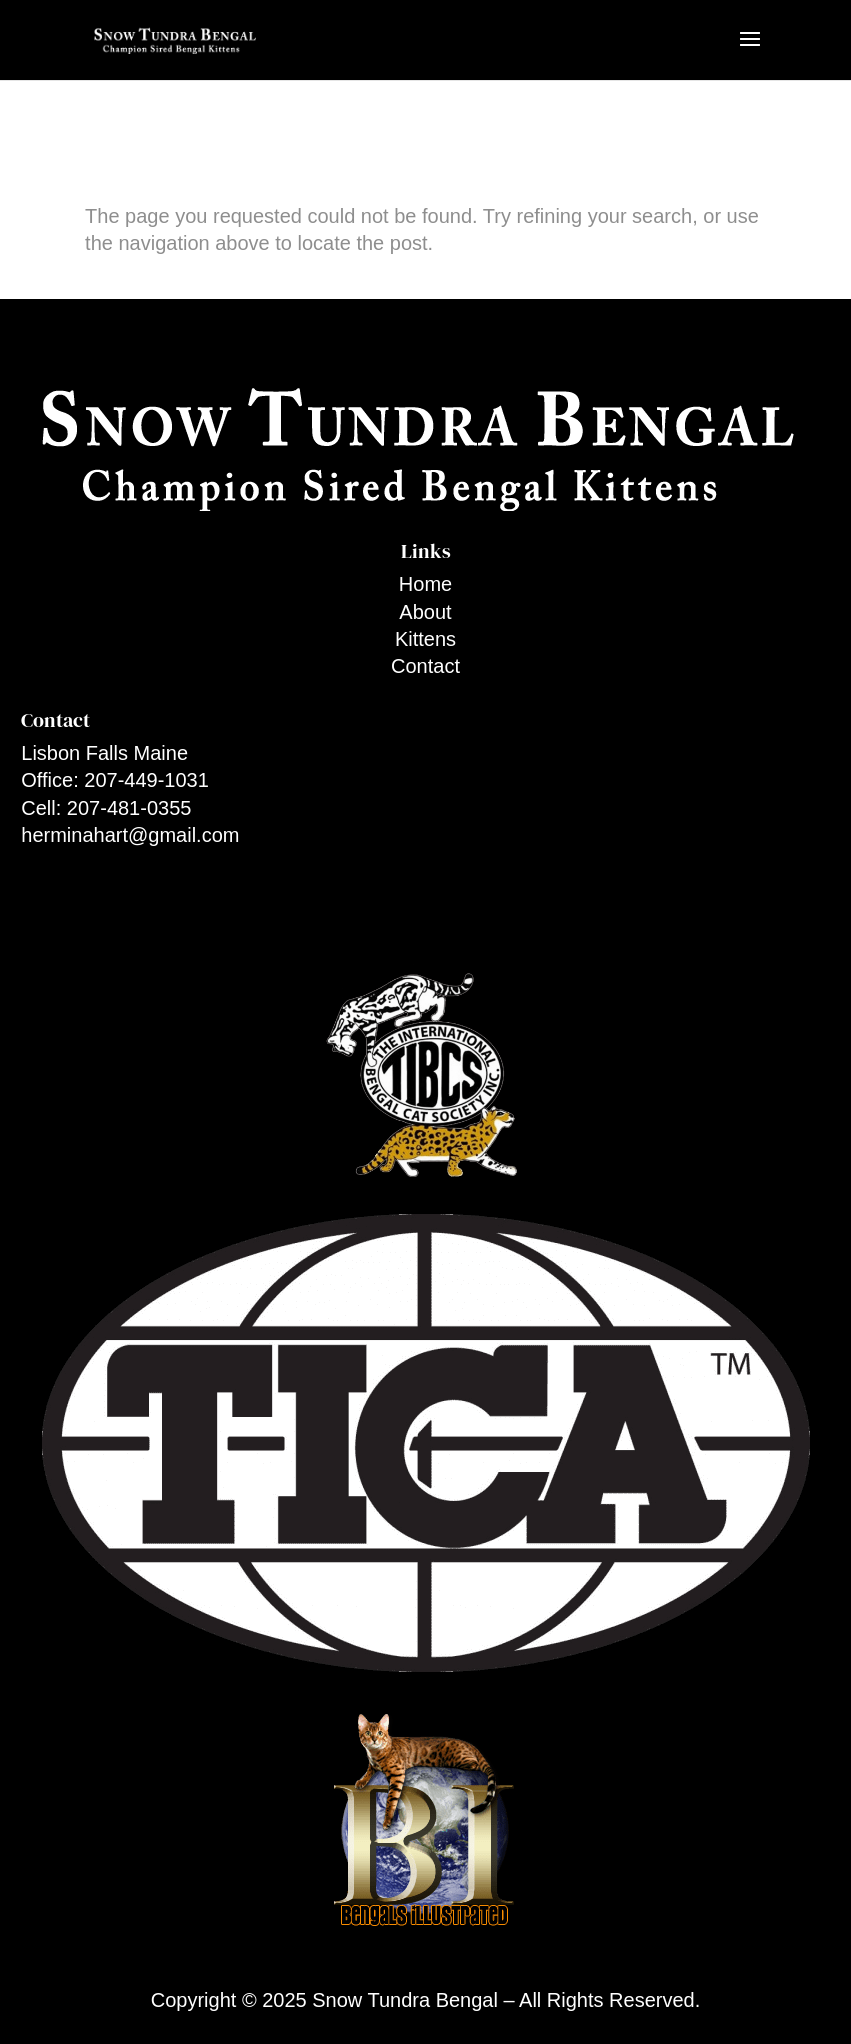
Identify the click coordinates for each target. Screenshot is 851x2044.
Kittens (425, 639)
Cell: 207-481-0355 (106, 808)
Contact (425, 666)
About (425, 612)
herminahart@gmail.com (130, 835)
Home (425, 584)
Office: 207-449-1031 (115, 780)
